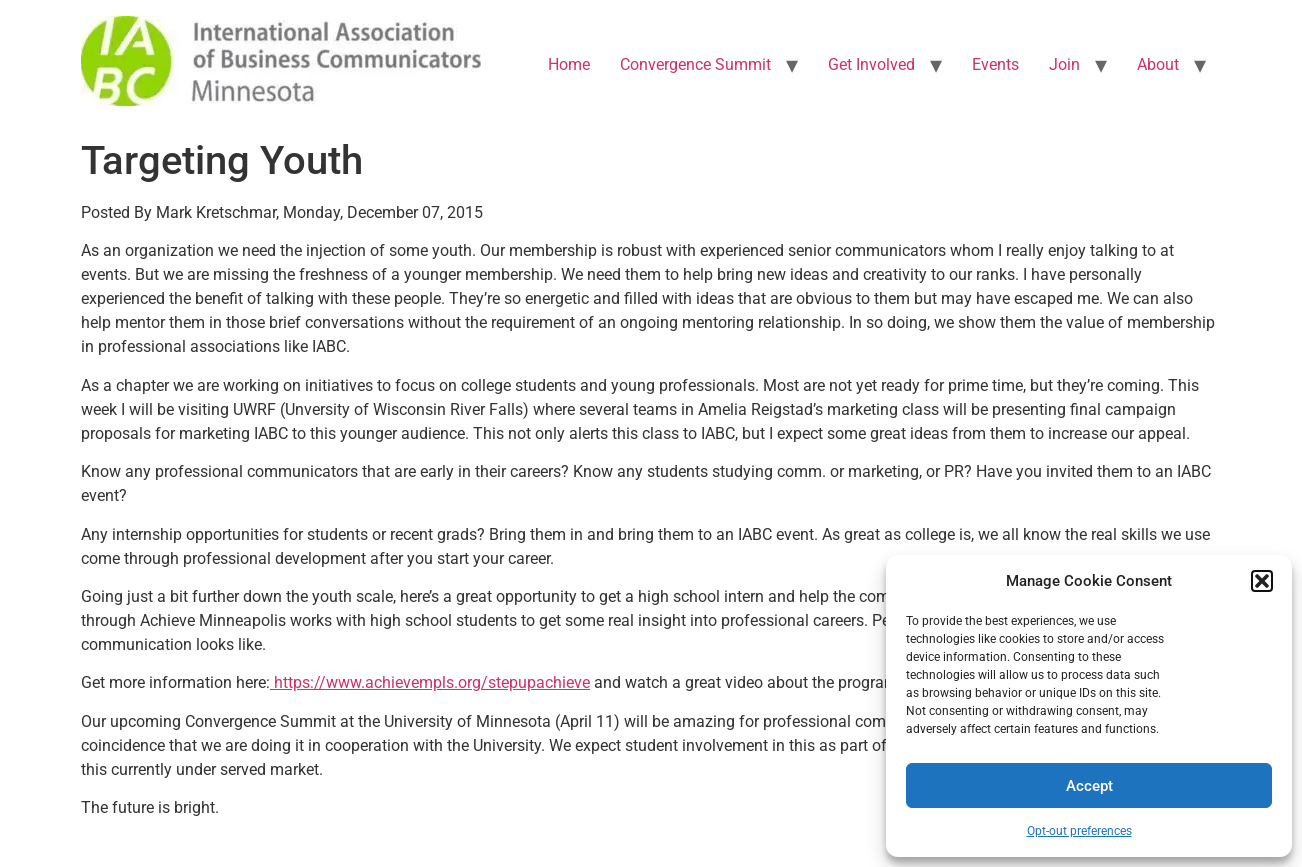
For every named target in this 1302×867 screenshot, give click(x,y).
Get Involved (871, 64)
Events (995, 64)
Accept (1089, 786)
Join (1064, 64)
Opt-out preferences (1079, 831)
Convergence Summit (695, 64)
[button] (1262, 581)
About (1158, 64)
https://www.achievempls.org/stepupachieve (430, 682)
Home (569, 64)
